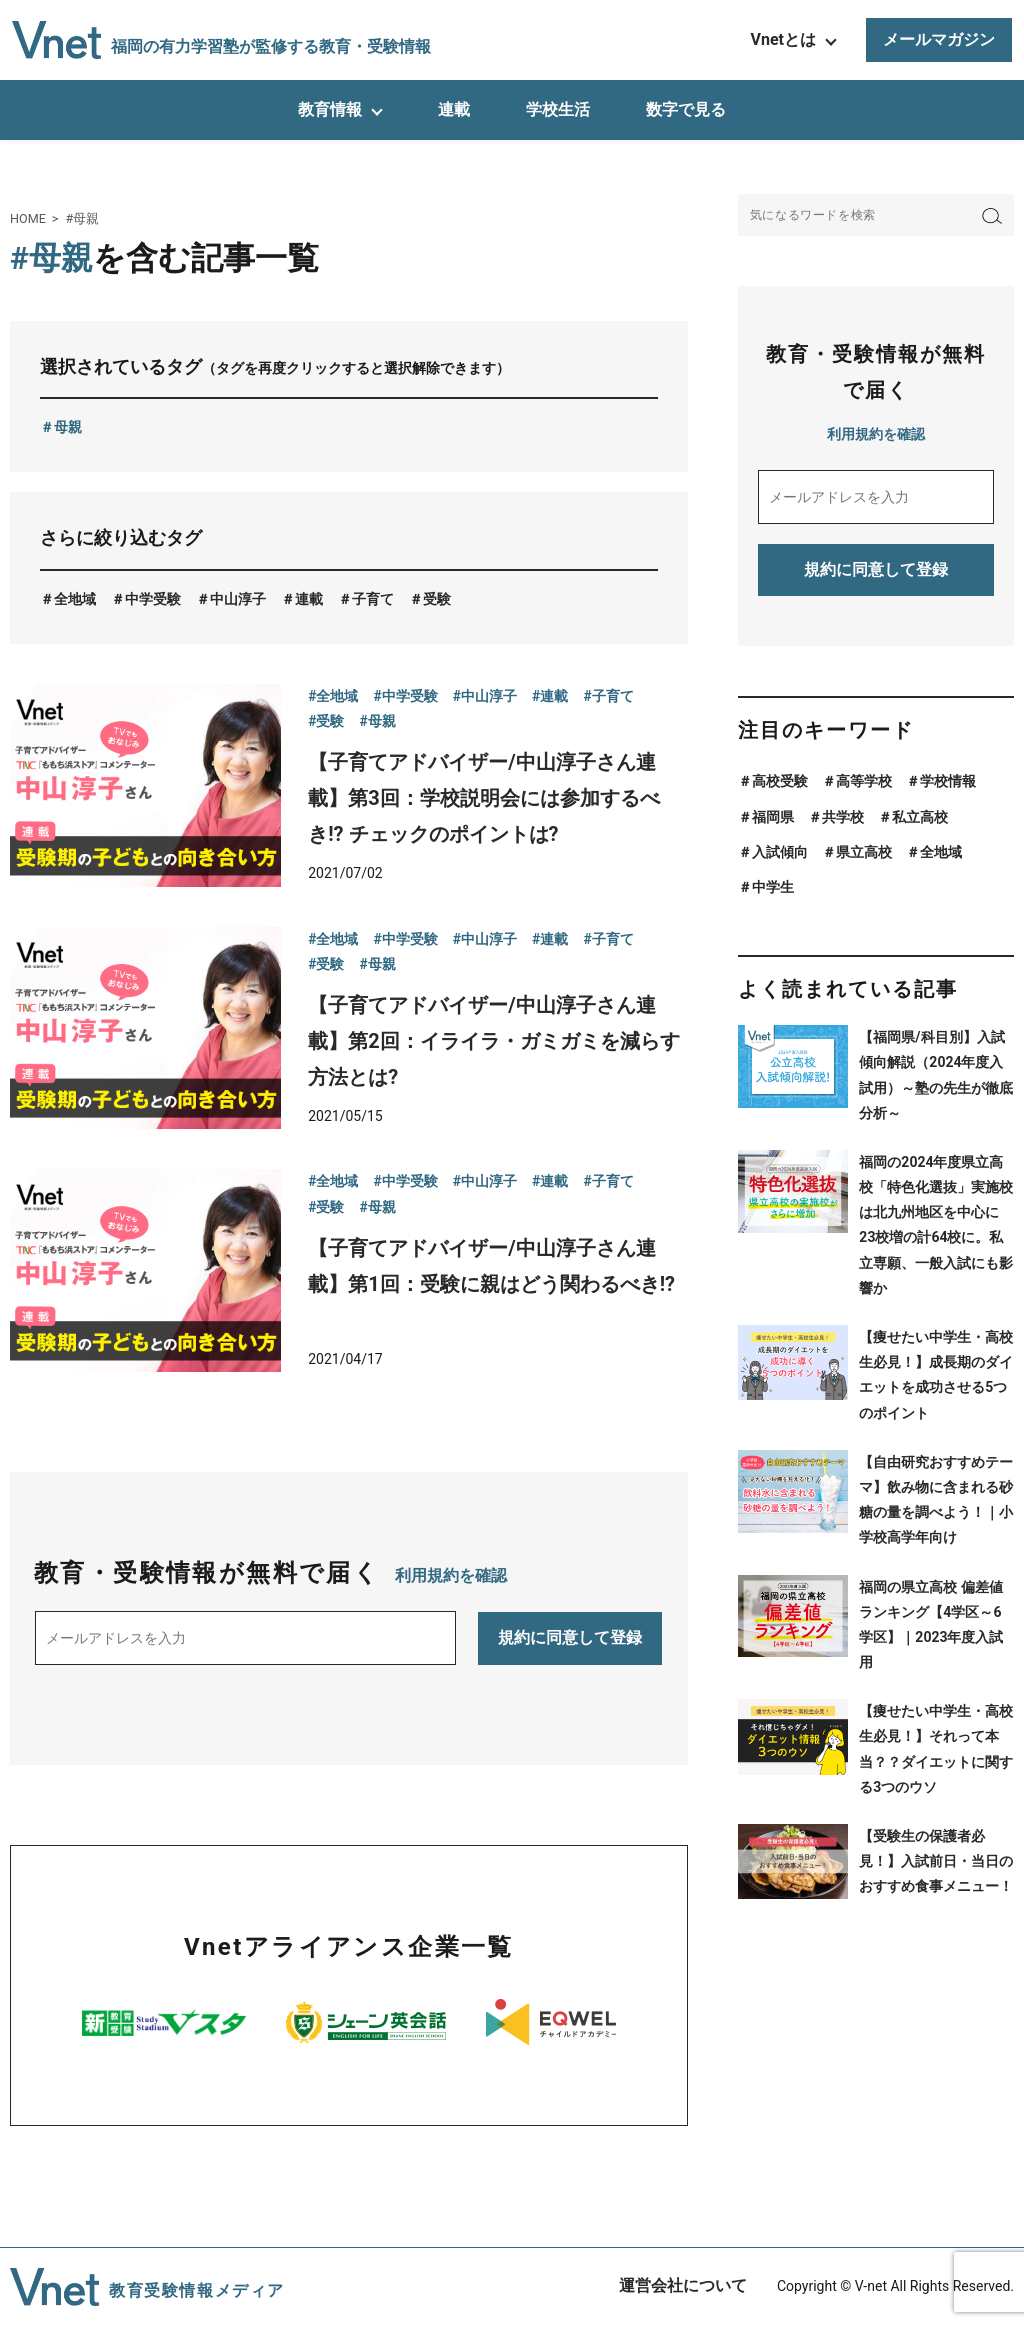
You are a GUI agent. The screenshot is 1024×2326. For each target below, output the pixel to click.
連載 (454, 109)
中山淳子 (238, 599)
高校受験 (780, 781)
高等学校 (864, 781)
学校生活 (558, 109)
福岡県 (773, 817)
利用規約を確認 (451, 1575)
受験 (437, 599)
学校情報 (948, 781)
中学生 (773, 887)
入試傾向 (780, 852)
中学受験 (153, 599)
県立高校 (864, 852)
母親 (68, 427)
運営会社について (683, 2285)
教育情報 (330, 109)
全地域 (75, 599)
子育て (373, 599)
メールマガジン (939, 39)
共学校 (843, 817)
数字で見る (686, 109)
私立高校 (920, 817)
